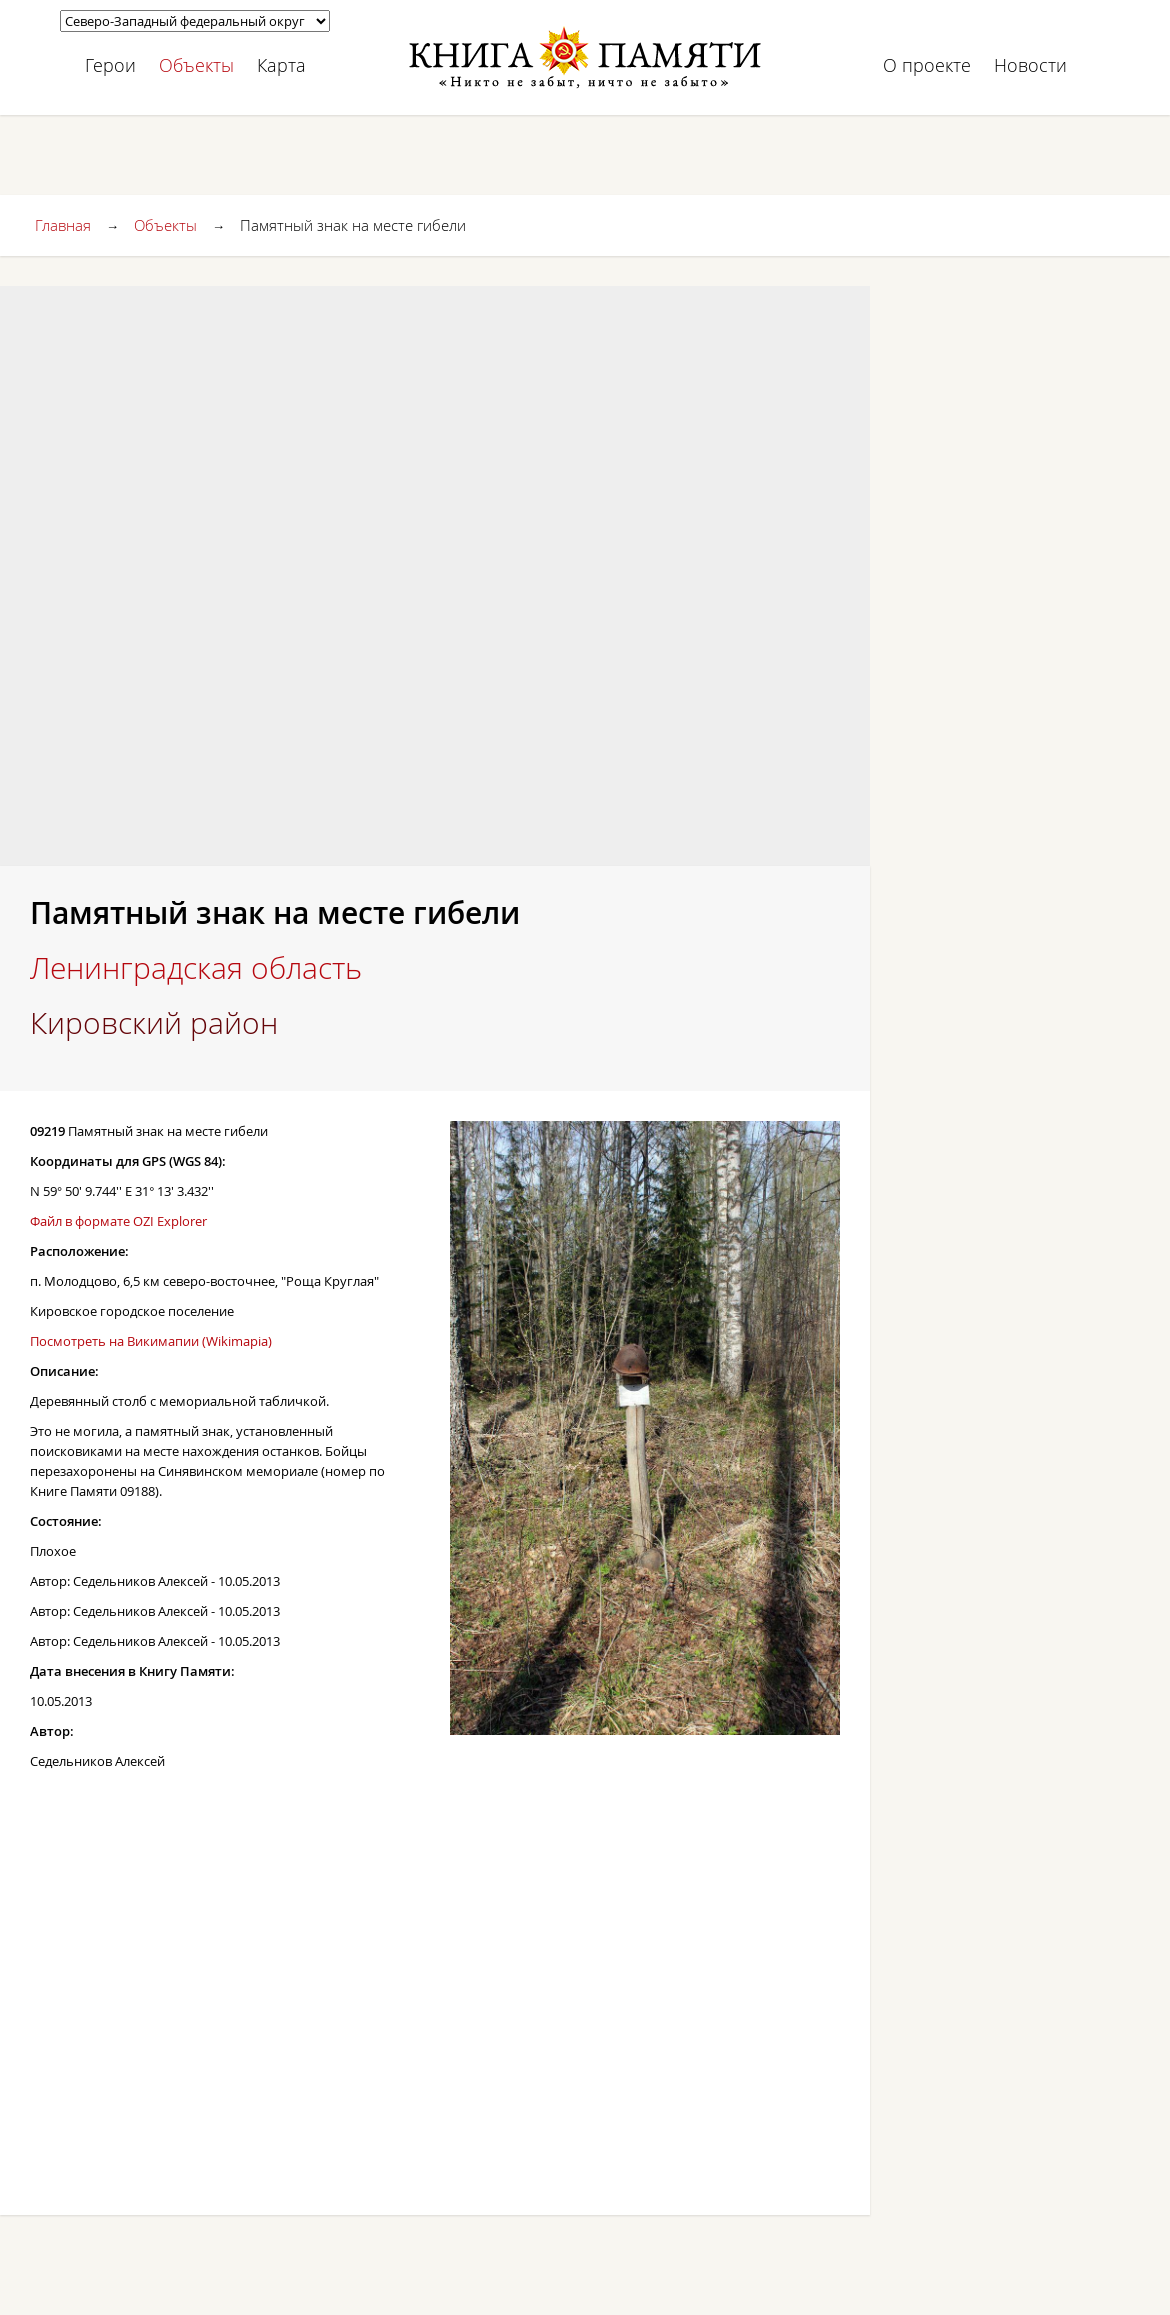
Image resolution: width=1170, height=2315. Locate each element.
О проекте (927, 65)
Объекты (196, 65)
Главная (63, 225)
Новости (1030, 65)
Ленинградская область (196, 968)
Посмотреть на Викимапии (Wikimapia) (151, 1341)
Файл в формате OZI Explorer (118, 1221)
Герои (110, 65)
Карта (281, 65)
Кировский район (154, 1023)
